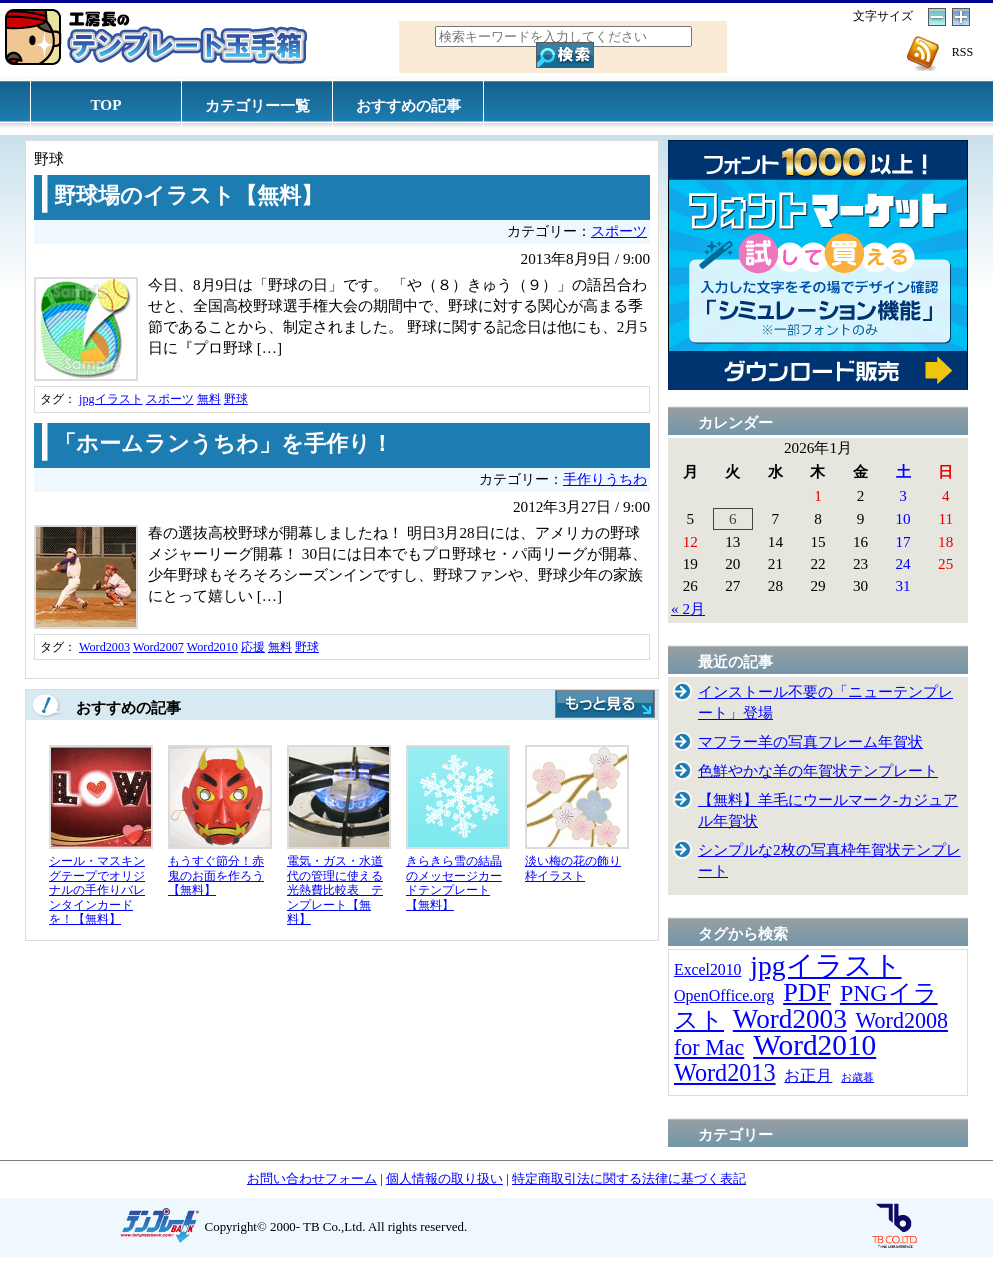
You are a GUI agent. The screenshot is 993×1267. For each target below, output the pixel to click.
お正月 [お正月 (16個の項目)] (808, 1075)
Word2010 (212, 647)
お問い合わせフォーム (312, 1178)
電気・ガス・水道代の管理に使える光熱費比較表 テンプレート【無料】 (335, 890)
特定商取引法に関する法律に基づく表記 (629, 1178)
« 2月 (688, 608)
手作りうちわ (605, 479)
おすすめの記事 (408, 105)
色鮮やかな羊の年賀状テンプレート (818, 770)
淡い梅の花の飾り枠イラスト (573, 868)
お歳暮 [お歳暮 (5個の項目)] (857, 1077)
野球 (236, 399)
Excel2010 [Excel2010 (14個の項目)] (707, 969)
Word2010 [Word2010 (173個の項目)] (814, 1045)
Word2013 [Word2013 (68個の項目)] (725, 1072)
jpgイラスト (111, 399)
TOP (106, 104)
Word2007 (158, 647)
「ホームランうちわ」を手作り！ (223, 444)
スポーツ (619, 231)
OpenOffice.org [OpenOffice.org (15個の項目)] (724, 995)
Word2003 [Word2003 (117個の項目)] (790, 1019)
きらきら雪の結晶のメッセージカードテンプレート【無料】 (454, 883)
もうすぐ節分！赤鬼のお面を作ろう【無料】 (216, 875)
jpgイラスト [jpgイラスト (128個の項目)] (825, 965)
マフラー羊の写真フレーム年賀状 (810, 741)
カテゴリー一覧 (257, 105)
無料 (209, 399)
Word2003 (104, 647)
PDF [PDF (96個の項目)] (807, 992)
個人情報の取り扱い (444, 1178)
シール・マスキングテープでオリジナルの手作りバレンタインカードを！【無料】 (97, 890)
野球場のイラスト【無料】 (188, 196)
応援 (253, 647)
